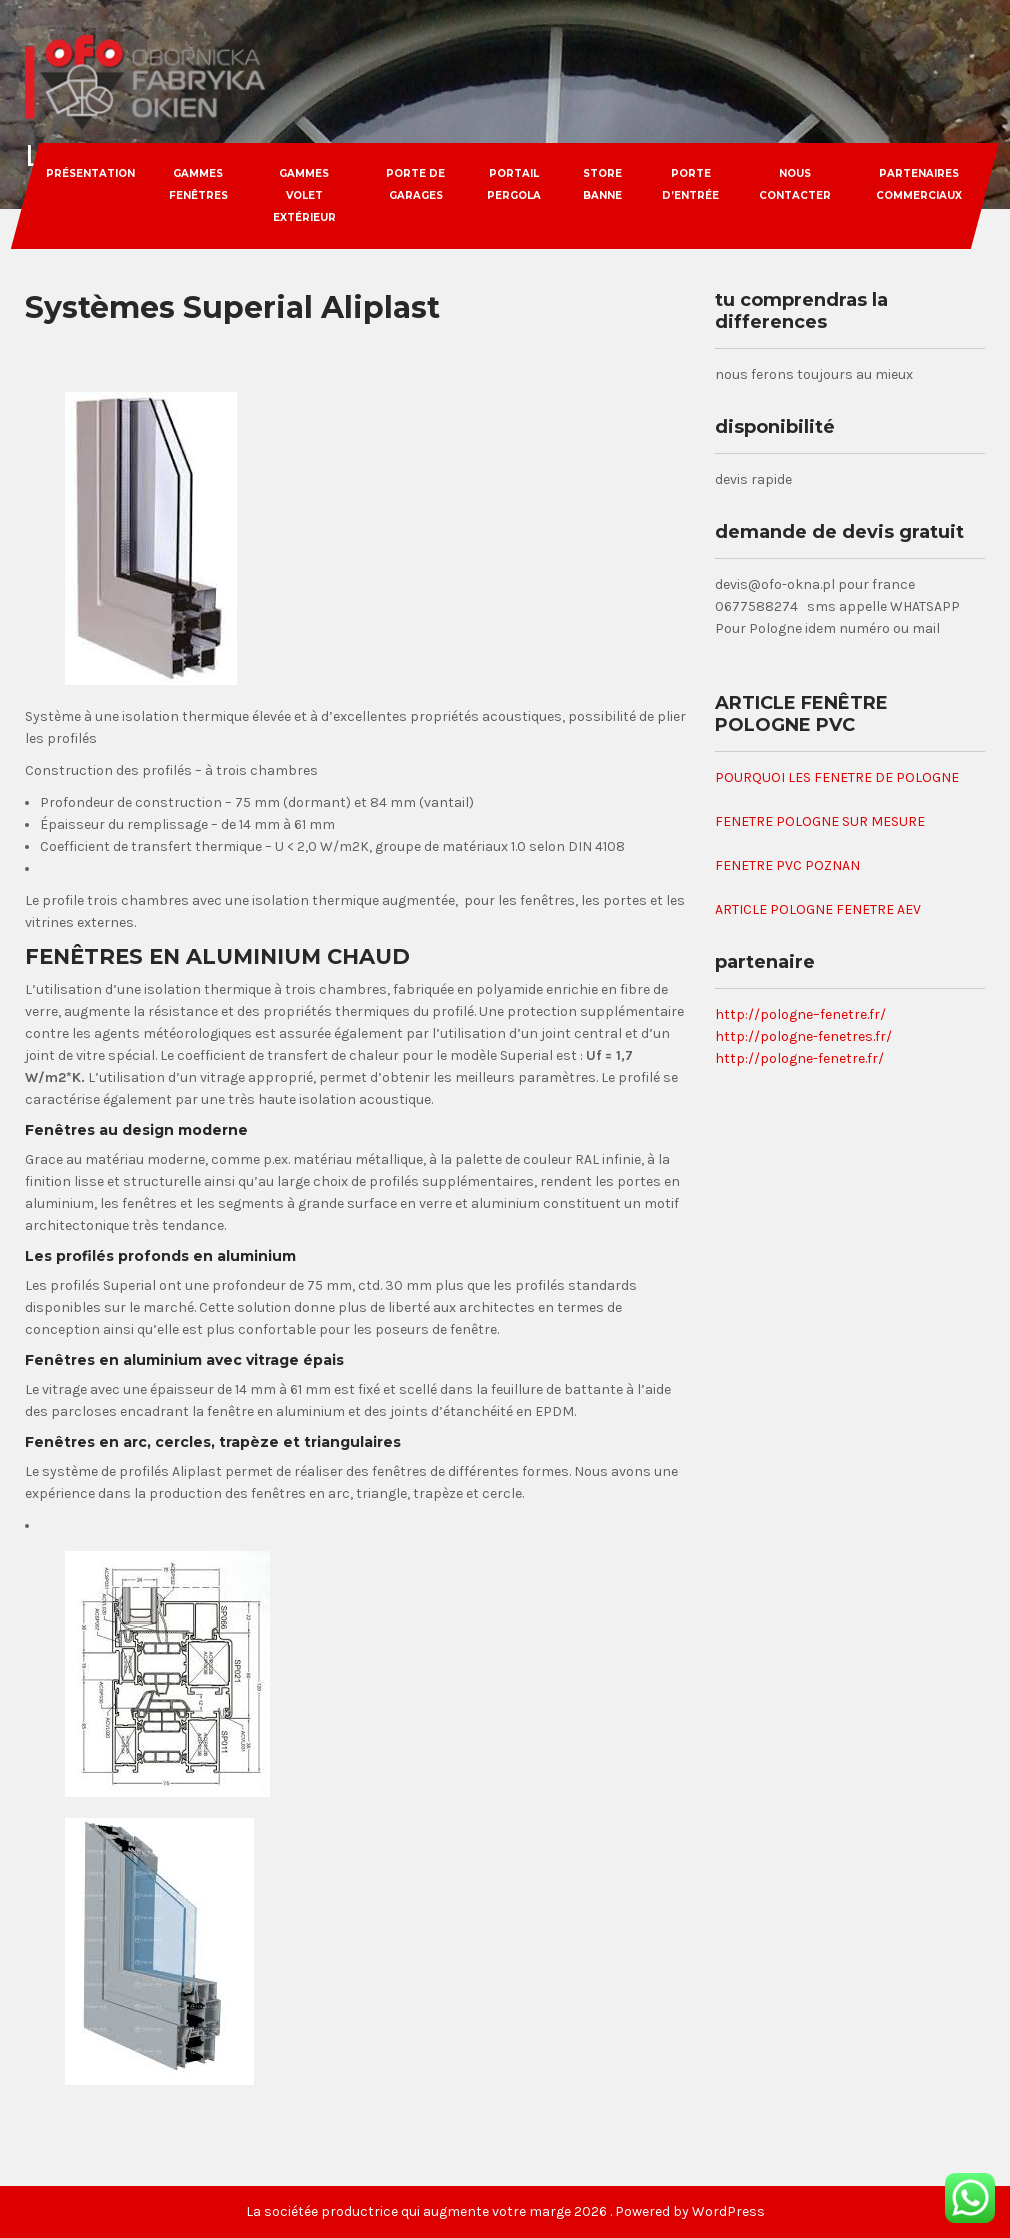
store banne (602, 184)
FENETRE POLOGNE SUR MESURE (820, 821)
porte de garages (415, 184)
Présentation (90, 173)
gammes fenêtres (198, 184)
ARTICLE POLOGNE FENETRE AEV (818, 909)
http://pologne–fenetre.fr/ (800, 1014)
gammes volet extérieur (304, 195)
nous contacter (795, 184)
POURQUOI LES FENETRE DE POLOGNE (837, 777)
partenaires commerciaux (919, 184)
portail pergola (514, 184)
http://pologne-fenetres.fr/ (803, 1036)
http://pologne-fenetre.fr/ (799, 1058)
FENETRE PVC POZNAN (787, 865)
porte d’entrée (691, 184)
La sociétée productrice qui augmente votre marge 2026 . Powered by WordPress (505, 2211)
